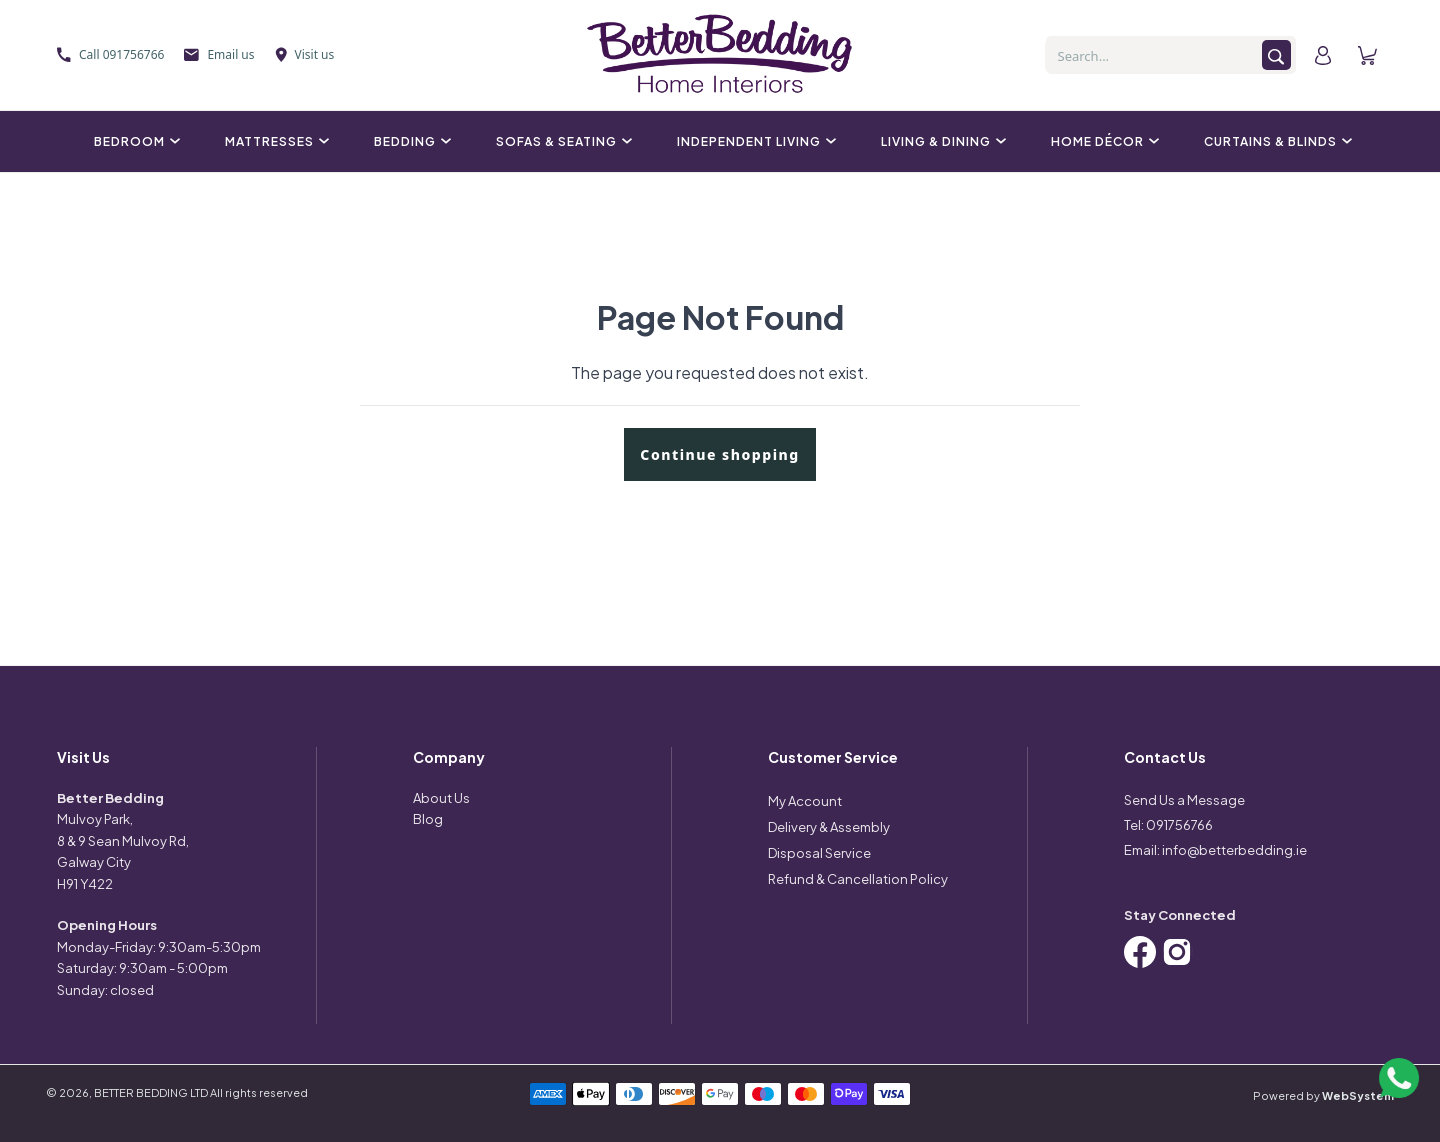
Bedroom (134, 141)
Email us (219, 54)
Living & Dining (941, 141)
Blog (428, 819)
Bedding (410, 141)
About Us (441, 798)
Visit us (305, 54)
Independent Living (754, 141)
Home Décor (1102, 141)
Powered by (1323, 1095)
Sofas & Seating (561, 141)
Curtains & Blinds (1275, 141)
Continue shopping (719, 454)
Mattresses (274, 141)
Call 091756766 (110, 54)
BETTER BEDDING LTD (151, 1092)
